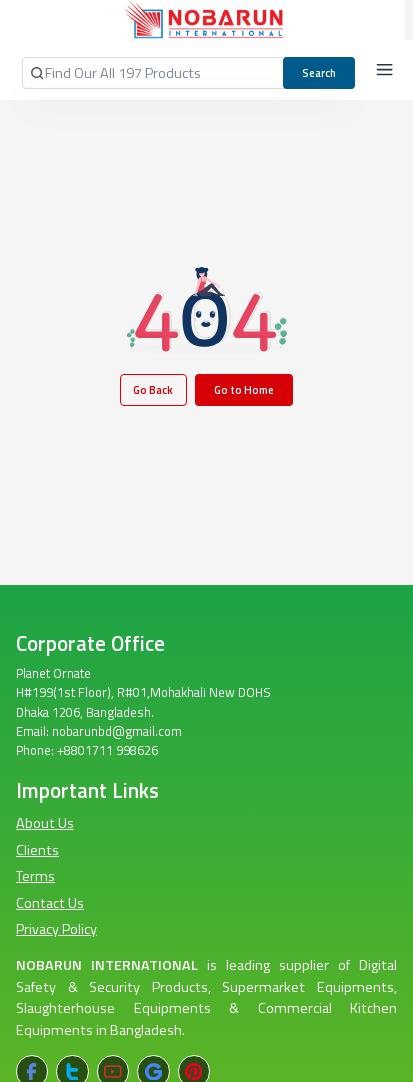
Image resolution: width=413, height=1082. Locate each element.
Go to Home (244, 389)
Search (319, 72)
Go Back (153, 389)
